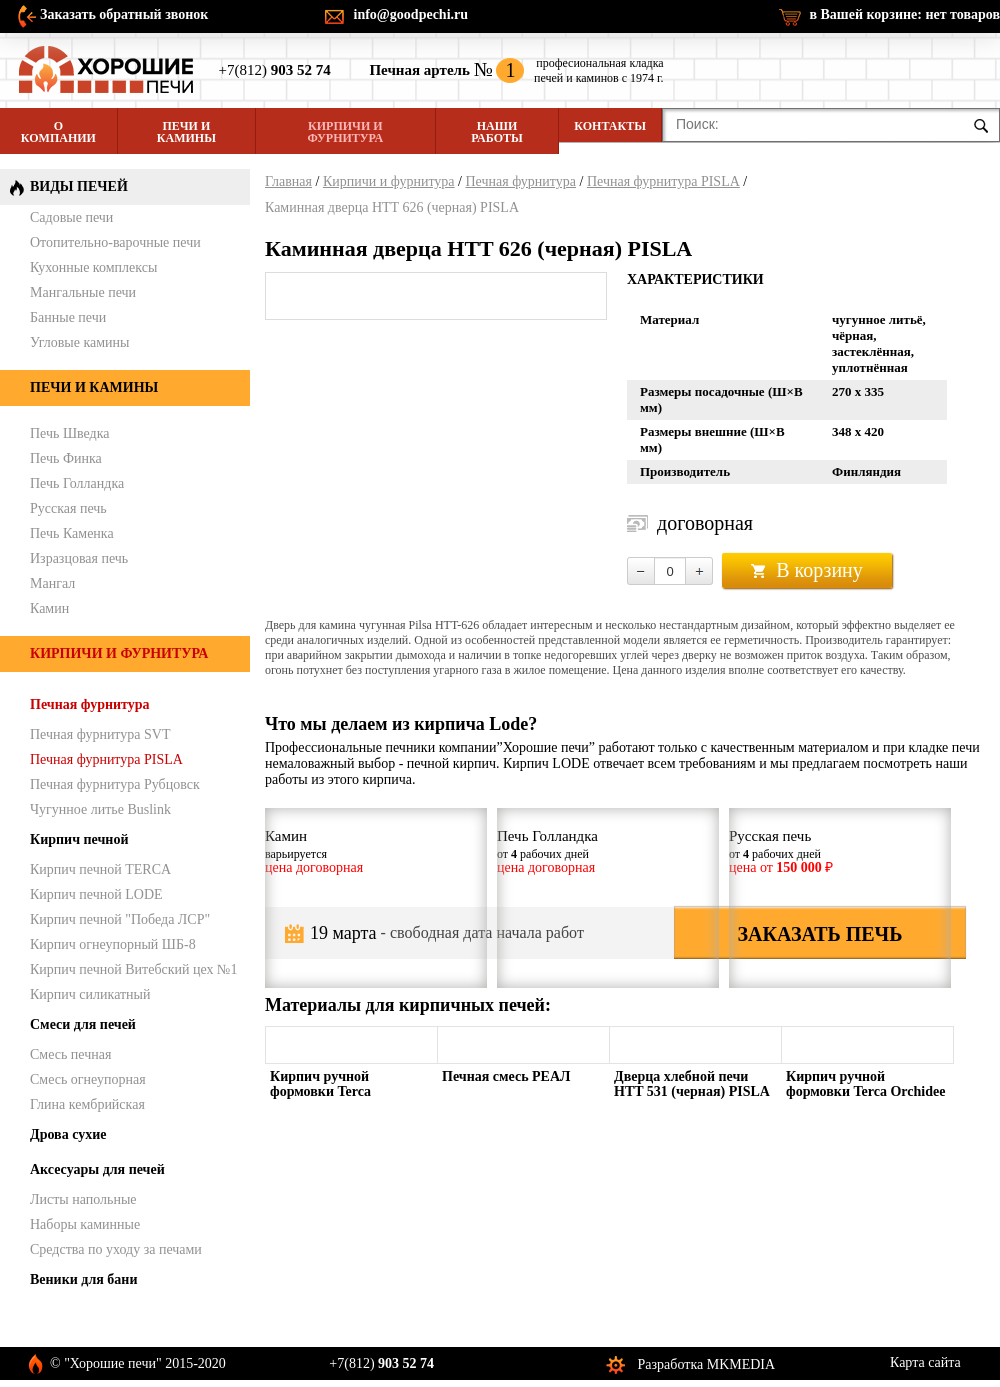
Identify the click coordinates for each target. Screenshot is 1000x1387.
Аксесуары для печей (97, 1169)
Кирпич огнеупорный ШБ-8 (113, 944)
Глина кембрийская (87, 1104)
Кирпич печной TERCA (100, 869)
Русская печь (68, 508)
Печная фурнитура (520, 181)
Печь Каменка (72, 533)
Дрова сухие (68, 1134)
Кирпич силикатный (90, 994)
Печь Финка (66, 458)
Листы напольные (83, 1199)
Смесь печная (70, 1054)
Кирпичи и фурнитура (345, 132)
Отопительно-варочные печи (115, 242)
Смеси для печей (83, 1024)
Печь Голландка (77, 483)
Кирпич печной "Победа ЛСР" (120, 919)
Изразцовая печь (79, 558)
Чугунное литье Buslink (100, 809)
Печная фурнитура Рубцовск (115, 784)
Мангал (52, 583)
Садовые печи (71, 217)
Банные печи (68, 317)
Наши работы (496, 132)
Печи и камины (186, 132)
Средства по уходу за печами (116, 1249)
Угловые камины (79, 342)
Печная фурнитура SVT (100, 734)
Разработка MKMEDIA (707, 1364)
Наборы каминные (85, 1224)
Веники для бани (83, 1279)
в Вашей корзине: (904, 14)
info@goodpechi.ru (411, 14)
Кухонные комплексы (93, 267)
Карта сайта (925, 1362)
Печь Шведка (70, 433)
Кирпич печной (79, 839)
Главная (288, 181)
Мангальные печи (83, 292)
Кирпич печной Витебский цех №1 (133, 969)
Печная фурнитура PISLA (663, 181)
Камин (49, 608)
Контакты (610, 126)
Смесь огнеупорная (88, 1079)
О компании (58, 132)
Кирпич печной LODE (96, 894)
